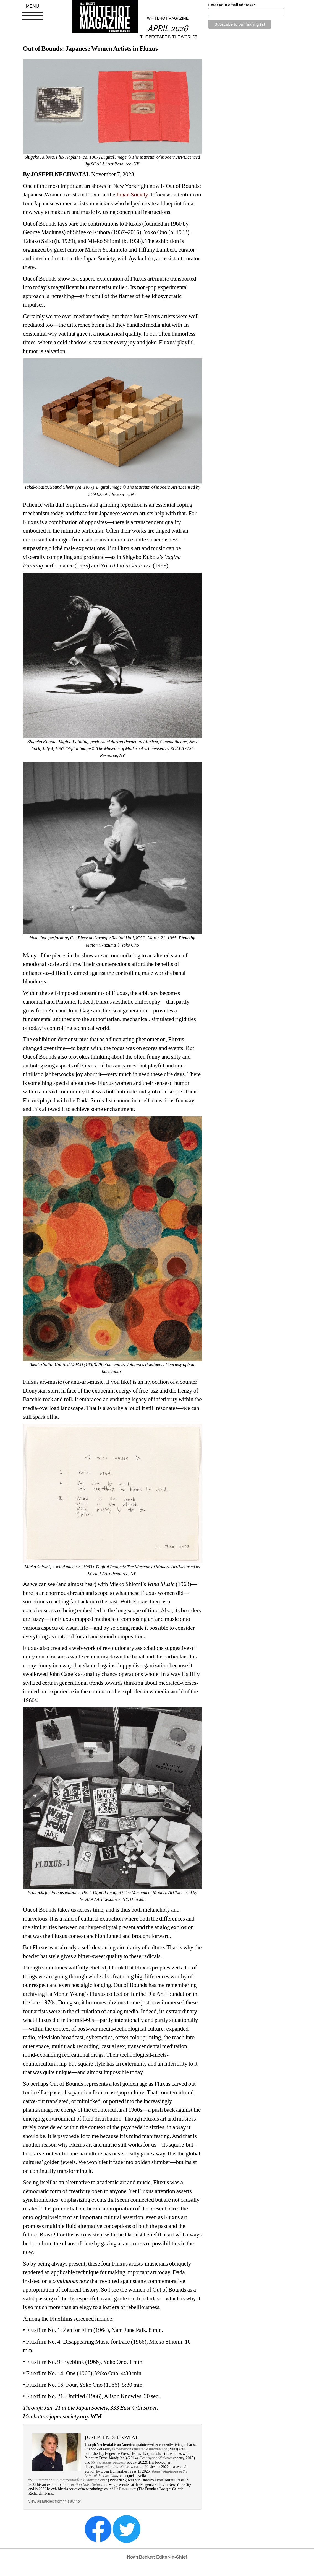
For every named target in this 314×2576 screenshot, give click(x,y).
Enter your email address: (231, 5)
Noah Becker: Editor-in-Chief (157, 2557)
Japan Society (132, 194)
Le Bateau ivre (125, 2489)
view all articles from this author (54, 2501)
